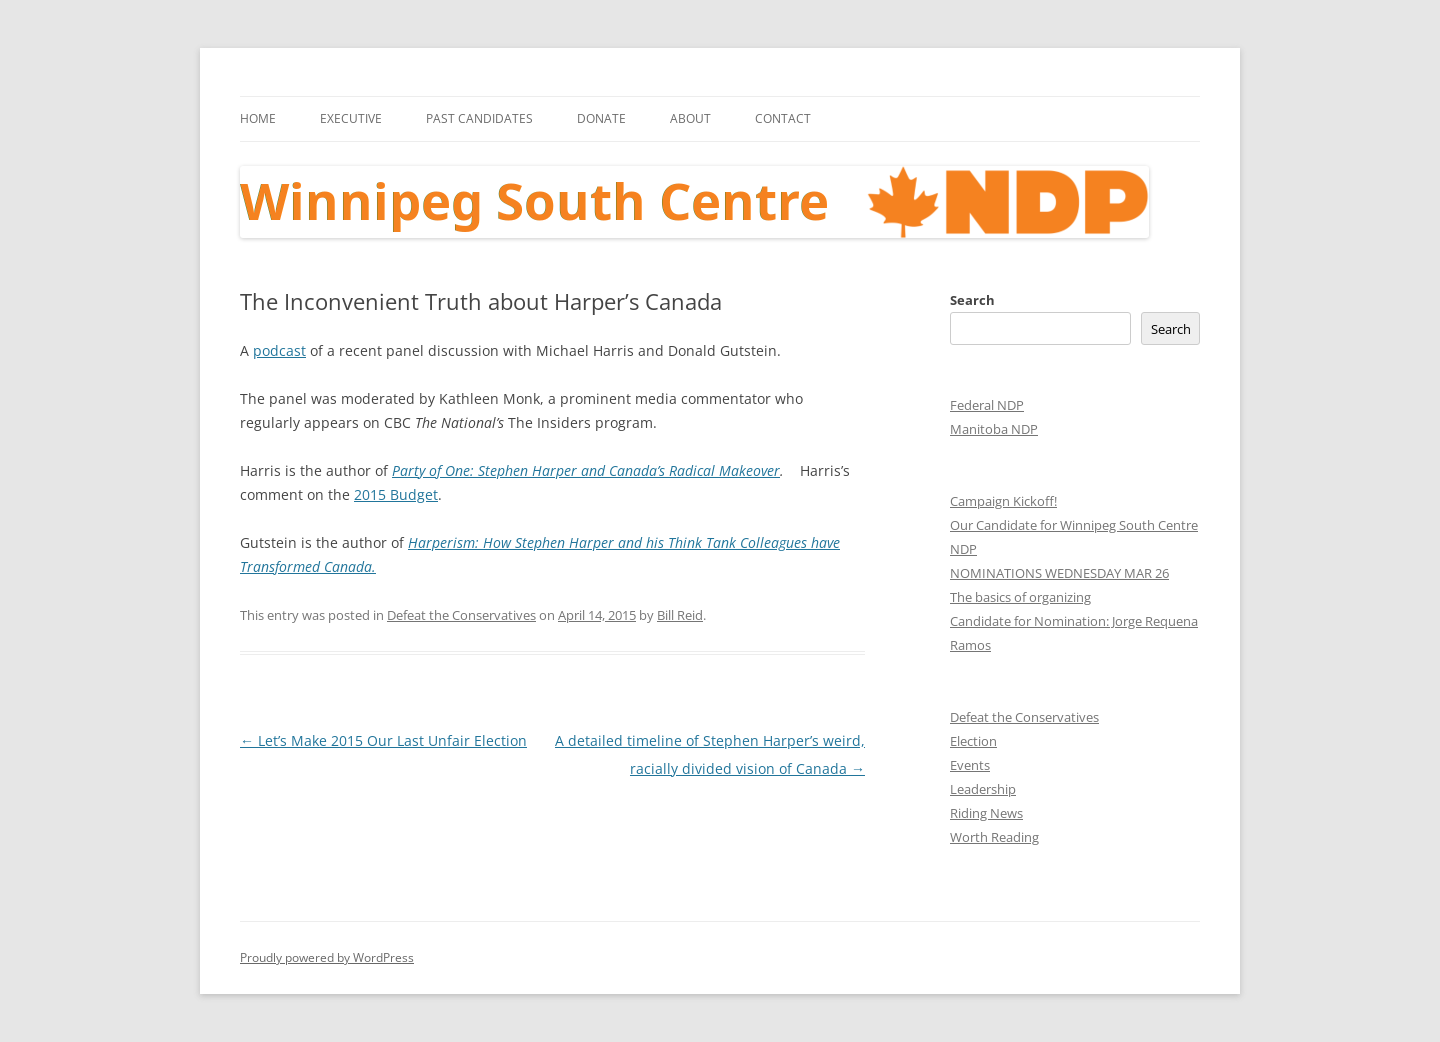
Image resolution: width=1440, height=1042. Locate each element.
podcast (279, 350)
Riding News (986, 813)
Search (972, 300)
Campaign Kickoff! (1003, 501)
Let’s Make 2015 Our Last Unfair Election (383, 740)
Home (258, 118)
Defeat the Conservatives (461, 615)
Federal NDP (987, 405)
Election (973, 741)
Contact (783, 118)
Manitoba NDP (994, 429)
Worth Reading (994, 837)
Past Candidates (479, 118)
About (690, 118)
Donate (601, 118)
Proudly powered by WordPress (327, 957)
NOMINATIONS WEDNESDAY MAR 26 (1059, 573)
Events (970, 765)
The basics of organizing (1020, 597)
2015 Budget (396, 494)
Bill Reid (680, 615)
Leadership (983, 789)
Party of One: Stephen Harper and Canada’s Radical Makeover (586, 470)
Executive (351, 118)
